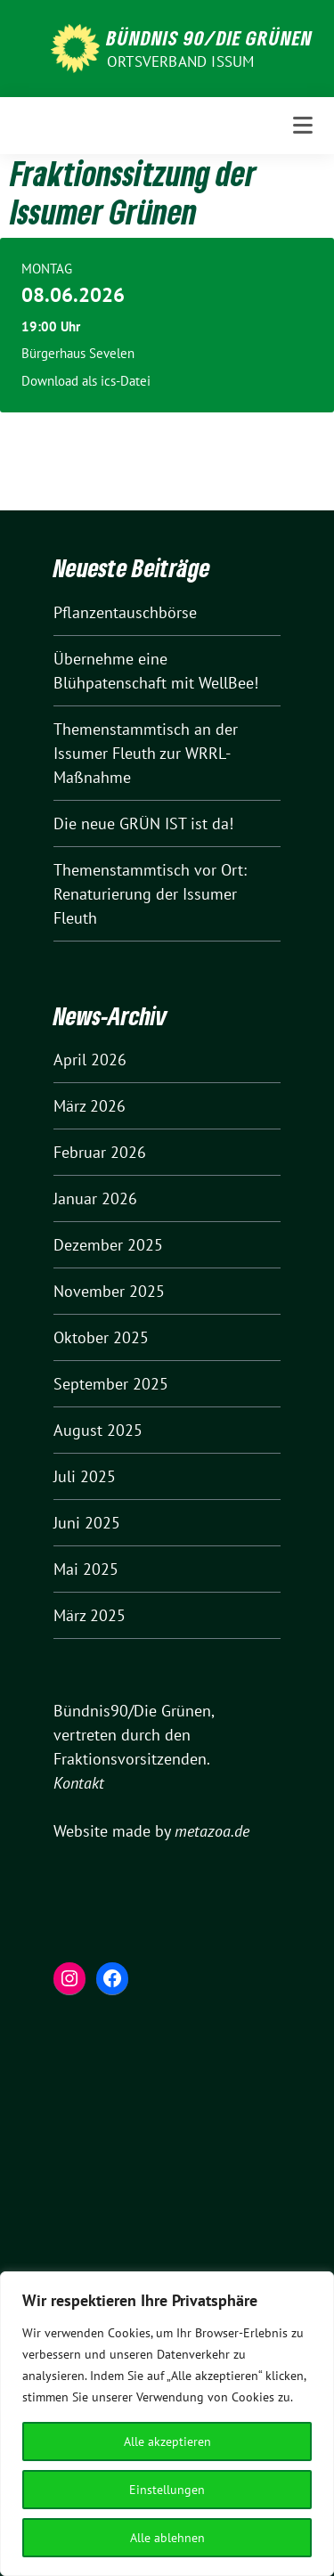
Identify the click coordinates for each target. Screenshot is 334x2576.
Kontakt (78, 1783)
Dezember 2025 (108, 1245)
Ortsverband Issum (180, 61)
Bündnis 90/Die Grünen (210, 37)
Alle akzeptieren (167, 2441)
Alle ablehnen (167, 2538)
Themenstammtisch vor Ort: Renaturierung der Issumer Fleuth (150, 894)
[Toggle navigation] (302, 125)
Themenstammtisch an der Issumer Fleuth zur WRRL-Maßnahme (145, 753)
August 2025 (98, 1430)
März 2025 (89, 1615)
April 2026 (89, 1059)
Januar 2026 (95, 1198)
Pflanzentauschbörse (125, 612)
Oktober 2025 (101, 1337)
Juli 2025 (84, 1476)
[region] (167, 2423)
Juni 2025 (86, 1522)
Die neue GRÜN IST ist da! (143, 823)
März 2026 (89, 1106)
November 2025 (109, 1291)
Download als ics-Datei (86, 380)
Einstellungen (167, 2490)
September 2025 (110, 1384)
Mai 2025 (85, 1569)
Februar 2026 (99, 1152)
